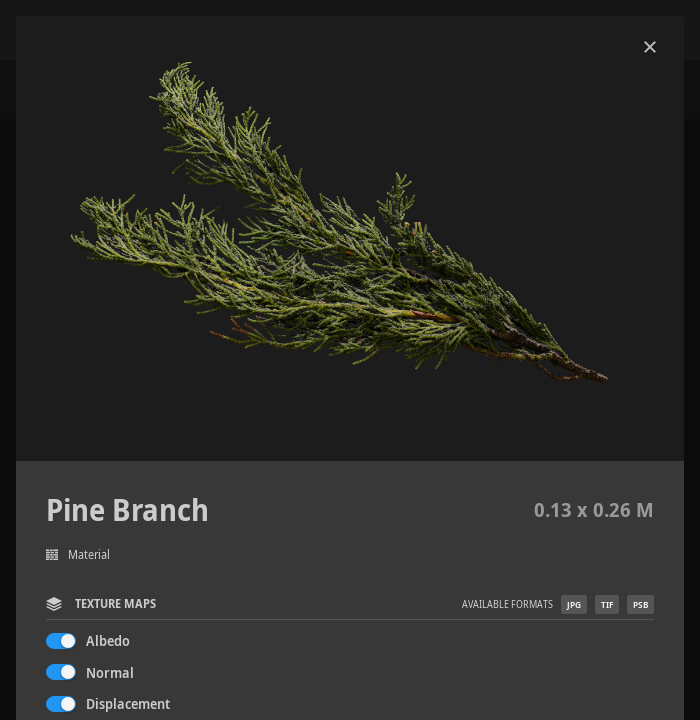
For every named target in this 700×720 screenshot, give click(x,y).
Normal (110, 672)
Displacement (128, 703)
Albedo (108, 640)
